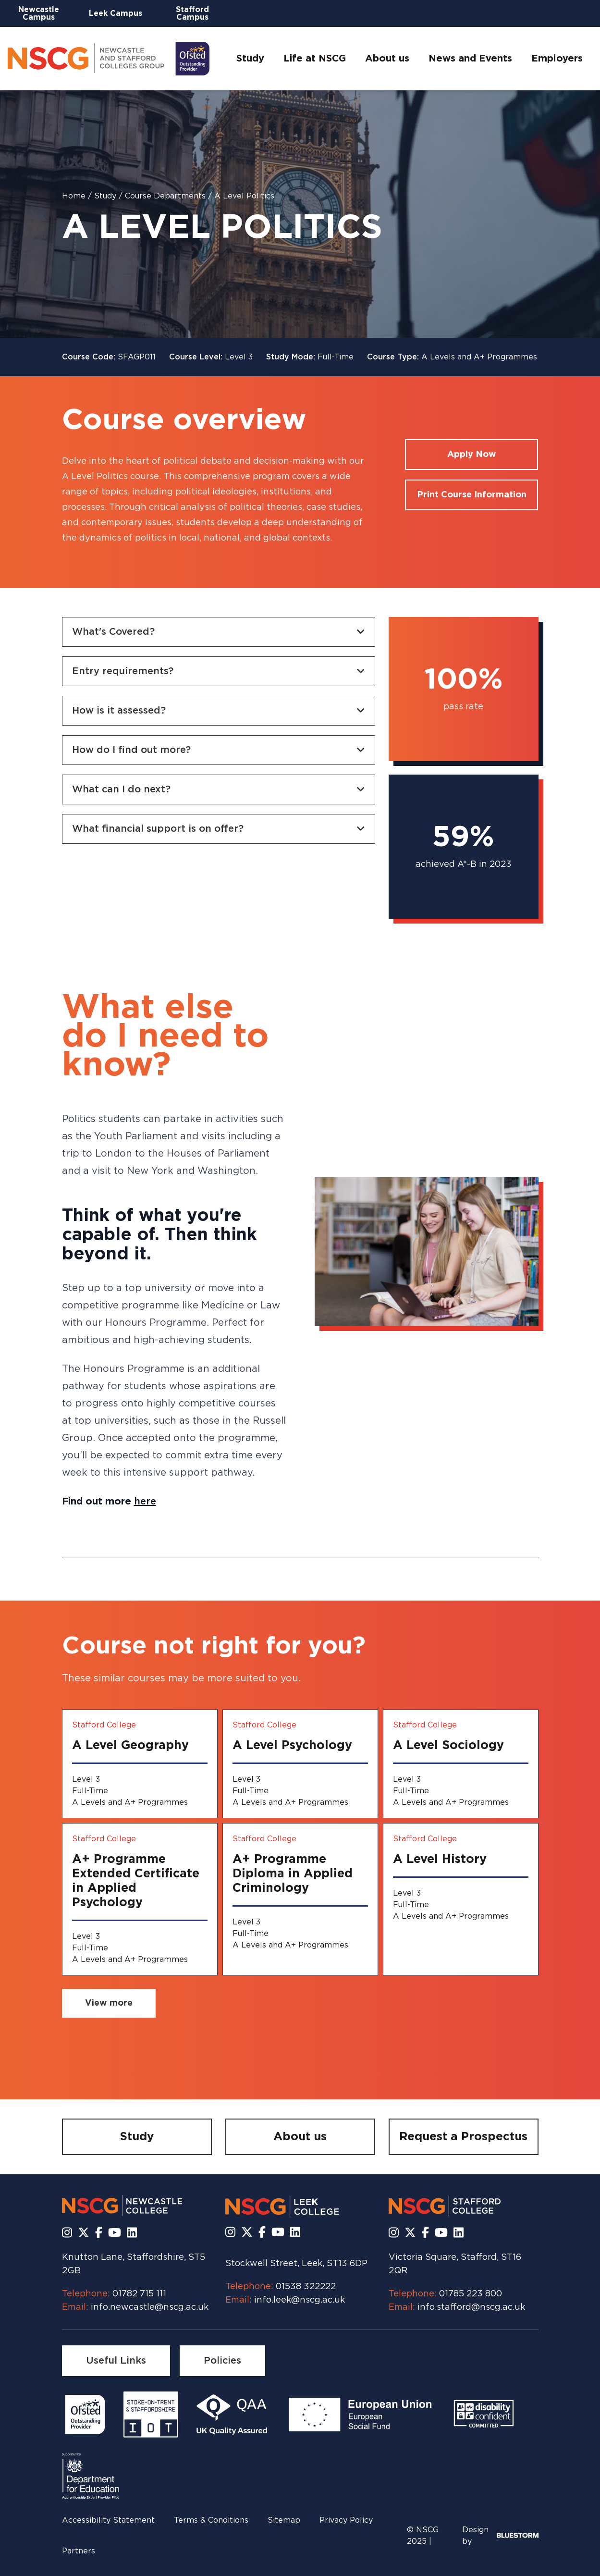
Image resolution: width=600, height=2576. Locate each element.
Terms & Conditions (211, 2520)
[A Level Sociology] (461, 1763)
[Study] (137, 2137)
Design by (500, 2535)
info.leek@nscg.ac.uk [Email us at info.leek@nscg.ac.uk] (299, 2300)
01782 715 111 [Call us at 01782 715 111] (139, 2294)
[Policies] (222, 2360)
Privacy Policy (346, 2520)
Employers (557, 58)
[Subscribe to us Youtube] (114, 2233)
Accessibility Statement (108, 2520)
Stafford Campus (192, 13)
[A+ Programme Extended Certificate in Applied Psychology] (140, 1899)
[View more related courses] (109, 2003)
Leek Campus (115, 13)
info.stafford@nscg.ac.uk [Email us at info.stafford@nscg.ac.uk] (471, 2307)
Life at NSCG (314, 58)
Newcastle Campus (38, 13)
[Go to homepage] (108, 58)
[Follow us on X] (83, 2233)
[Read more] (85, 2414)
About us (387, 58)
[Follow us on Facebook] (98, 2233)
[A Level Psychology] (300, 1763)
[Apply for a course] (471, 454)
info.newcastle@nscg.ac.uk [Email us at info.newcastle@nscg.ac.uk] (149, 2307)
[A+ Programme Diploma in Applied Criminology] (300, 1899)
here (145, 1501)
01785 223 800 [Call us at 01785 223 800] (470, 2294)
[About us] (300, 2137)
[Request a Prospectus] (464, 2137)
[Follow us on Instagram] (67, 2233)
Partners (78, 2551)
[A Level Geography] (140, 1763)
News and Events (470, 58)
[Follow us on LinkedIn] (132, 2233)
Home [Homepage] (75, 196)
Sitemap (284, 2520)
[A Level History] (461, 1899)
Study (250, 58)
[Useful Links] (116, 2360)
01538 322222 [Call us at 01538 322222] (306, 2286)
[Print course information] (471, 495)
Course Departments (166, 196)
